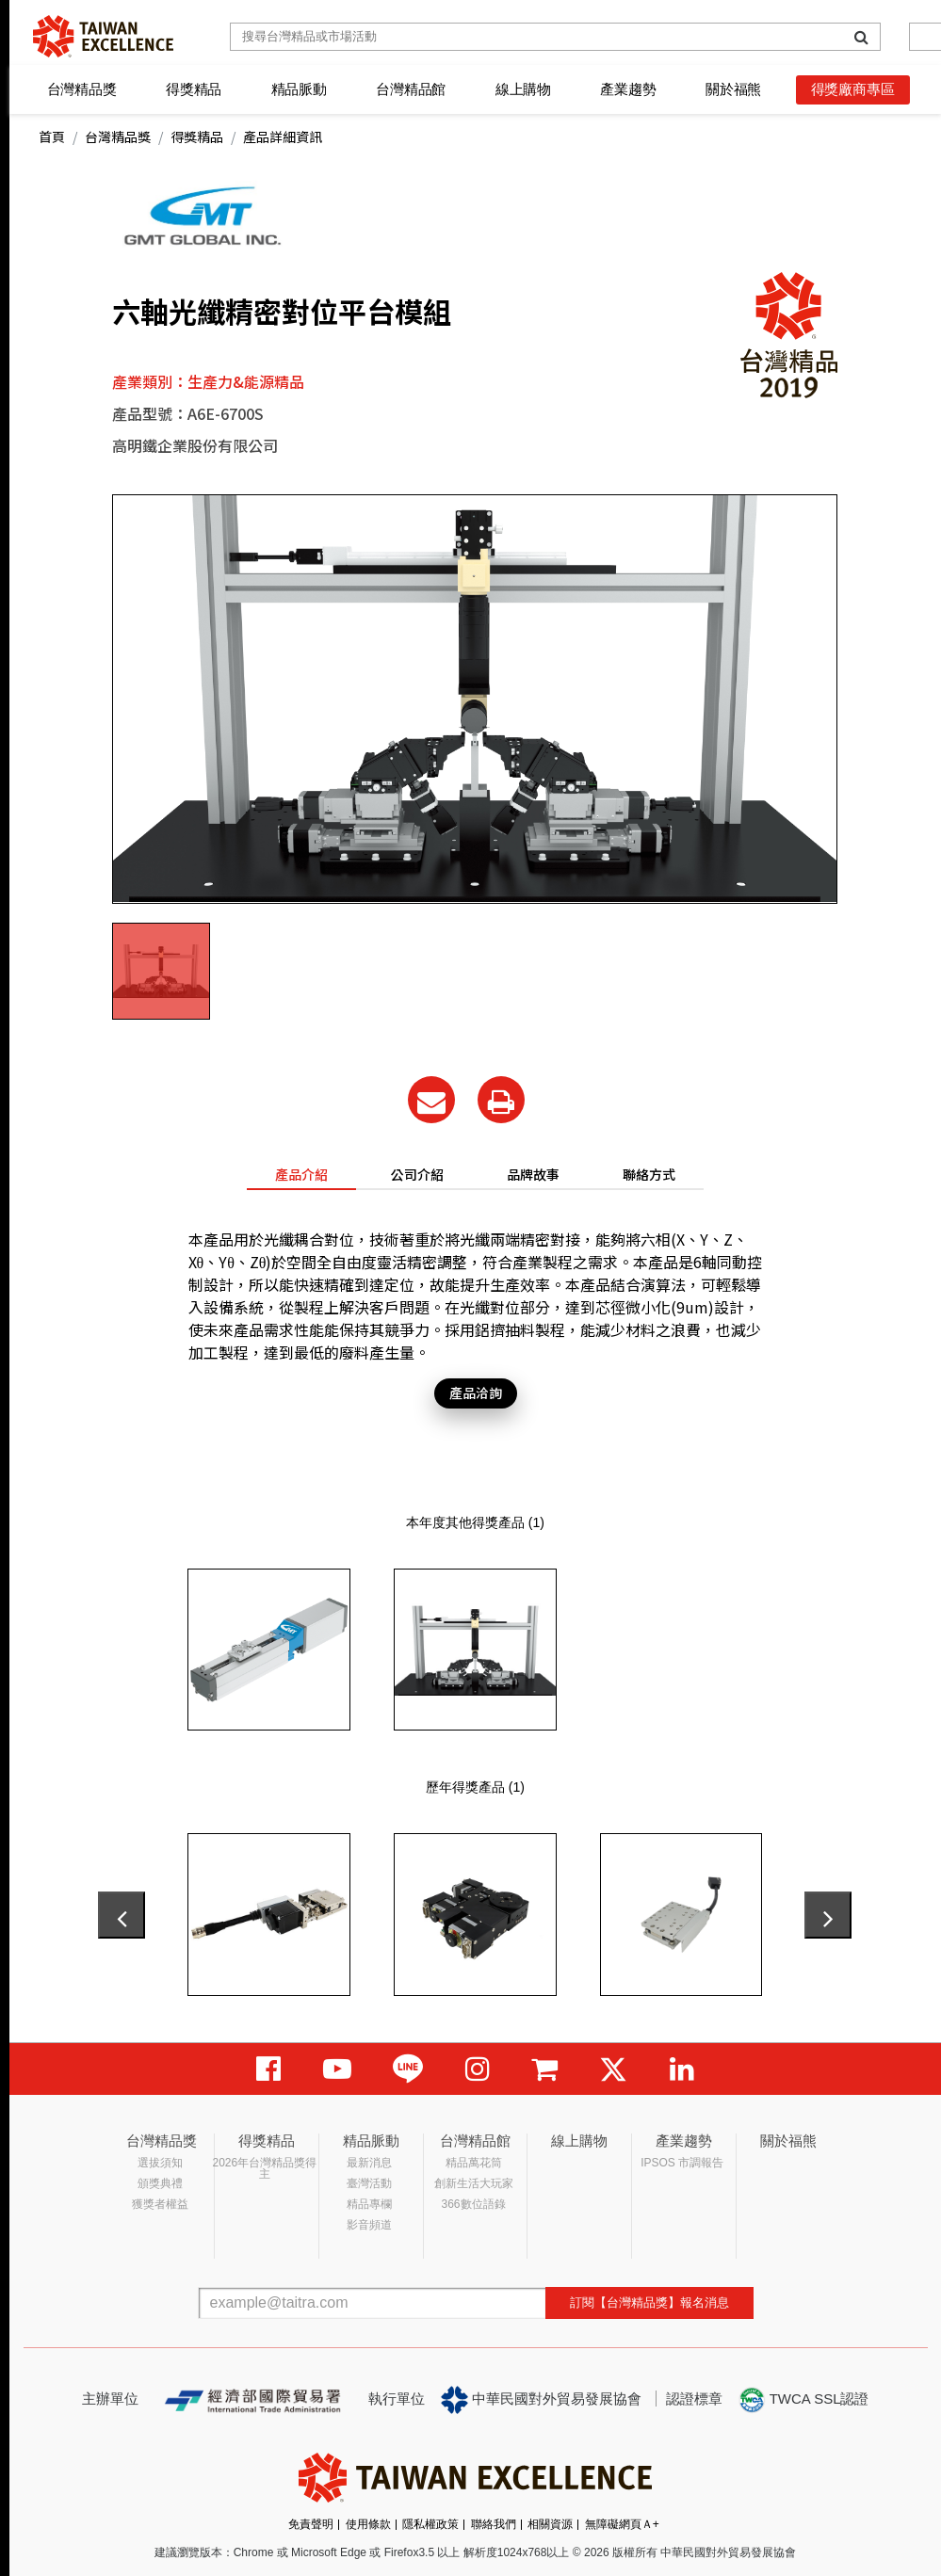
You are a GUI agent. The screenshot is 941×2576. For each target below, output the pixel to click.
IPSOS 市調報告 (682, 2162)
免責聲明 (310, 2524)
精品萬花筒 (474, 2162)
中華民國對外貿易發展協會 (541, 2400)
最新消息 (369, 2162)
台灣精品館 (411, 89)
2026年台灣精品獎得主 (265, 2168)
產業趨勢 (628, 89)
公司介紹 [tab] (417, 1174)
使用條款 (368, 2524)
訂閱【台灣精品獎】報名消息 (649, 2302)
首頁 (52, 136)
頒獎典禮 (160, 2183)
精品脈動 (299, 89)
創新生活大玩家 (473, 2183)
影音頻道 (369, 2224)
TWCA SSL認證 (803, 2400)
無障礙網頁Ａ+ (622, 2524)
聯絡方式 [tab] (649, 1174)
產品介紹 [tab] (301, 1174)
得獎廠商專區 (853, 89)
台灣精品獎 (82, 89)
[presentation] (121, 1915)
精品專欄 (369, 2204)
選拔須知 (160, 2162)
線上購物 (523, 89)
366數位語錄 (474, 2204)
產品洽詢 (475, 1392)
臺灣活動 (369, 2183)
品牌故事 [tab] (533, 1174)
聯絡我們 (493, 2524)
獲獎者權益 (160, 2204)
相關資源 (550, 2524)
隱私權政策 (430, 2524)
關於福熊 (733, 89)
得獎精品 (193, 89)
